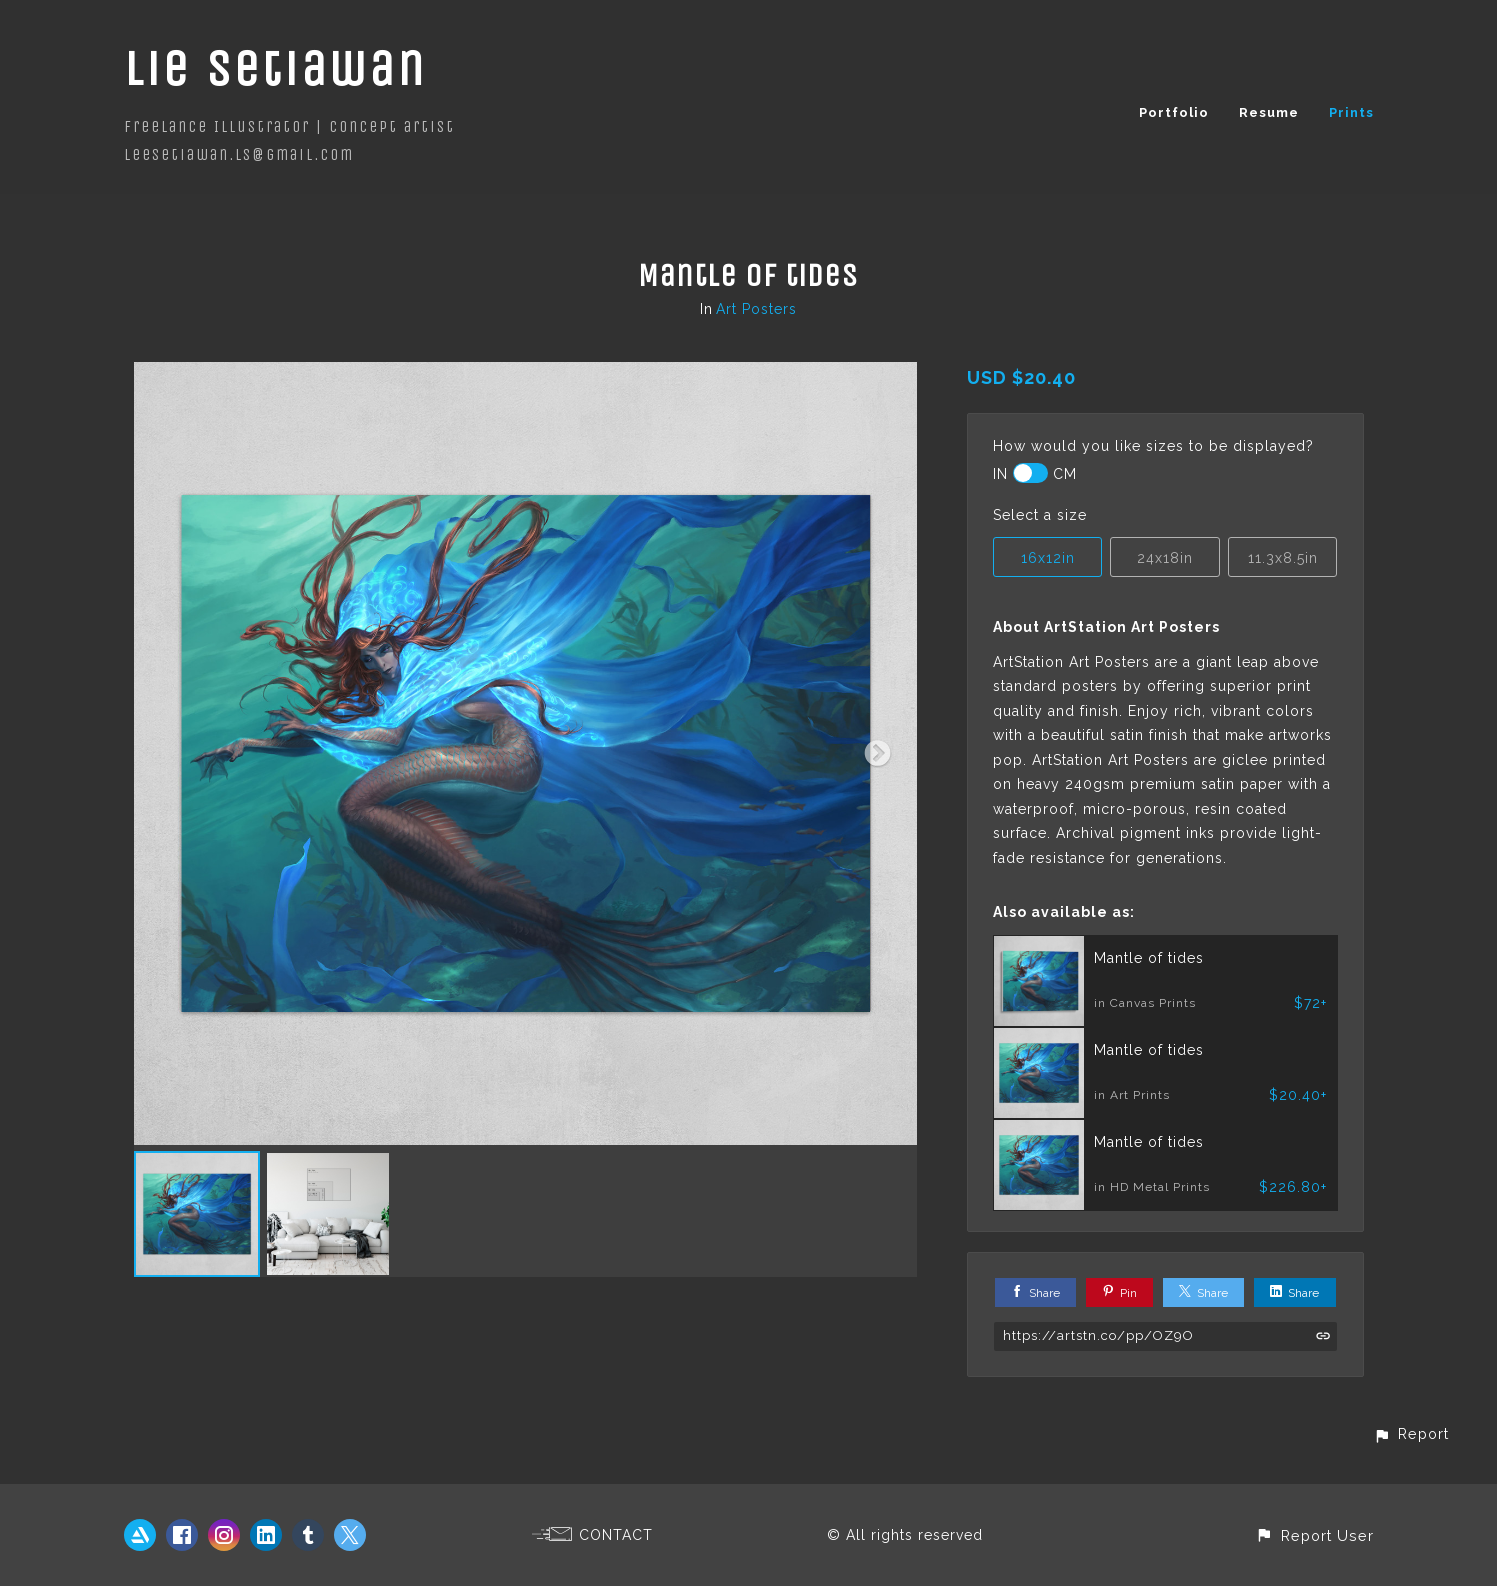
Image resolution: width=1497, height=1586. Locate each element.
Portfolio (1174, 112)
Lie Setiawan (275, 68)
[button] (1411, 1433)
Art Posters (756, 309)
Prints (1351, 112)
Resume (1269, 112)
